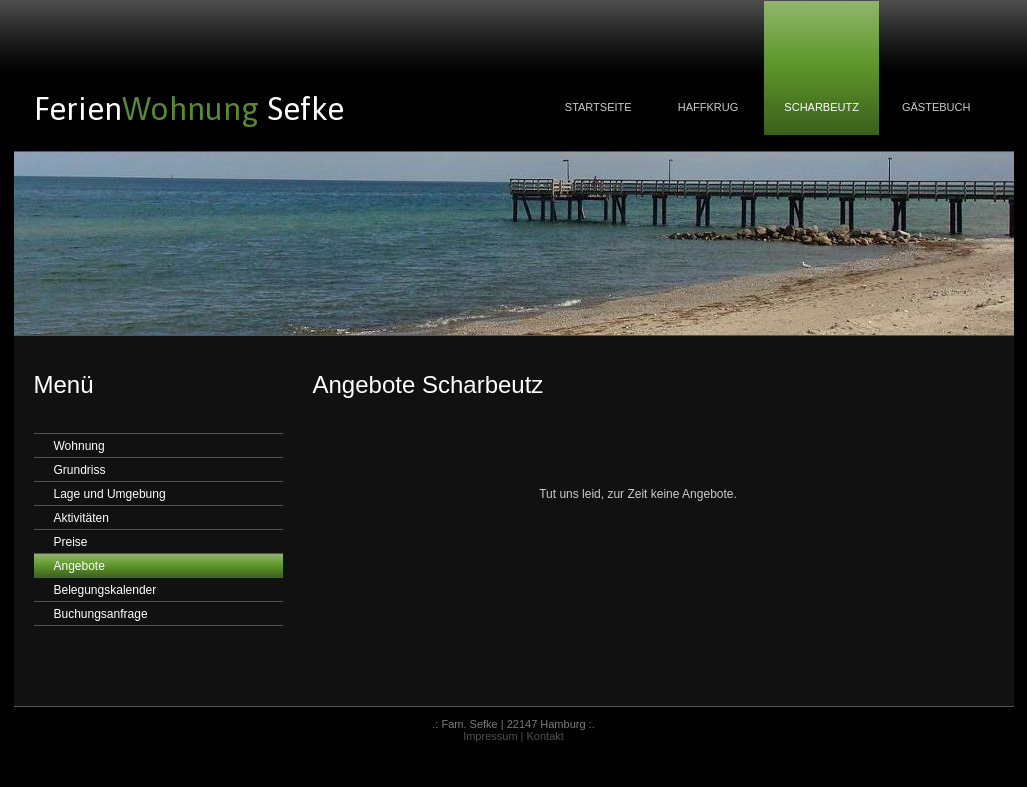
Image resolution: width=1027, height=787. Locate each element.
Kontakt (545, 736)
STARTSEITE (598, 107)
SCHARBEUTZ (821, 107)
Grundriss (80, 470)
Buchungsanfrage (101, 614)
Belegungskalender (105, 590)
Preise (71, 542)
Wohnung (79, 446)
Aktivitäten (81, 518)
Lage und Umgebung (110, 494)
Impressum (490, 736)
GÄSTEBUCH (936, 107)
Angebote (79, 566)
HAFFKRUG (708, 107)
